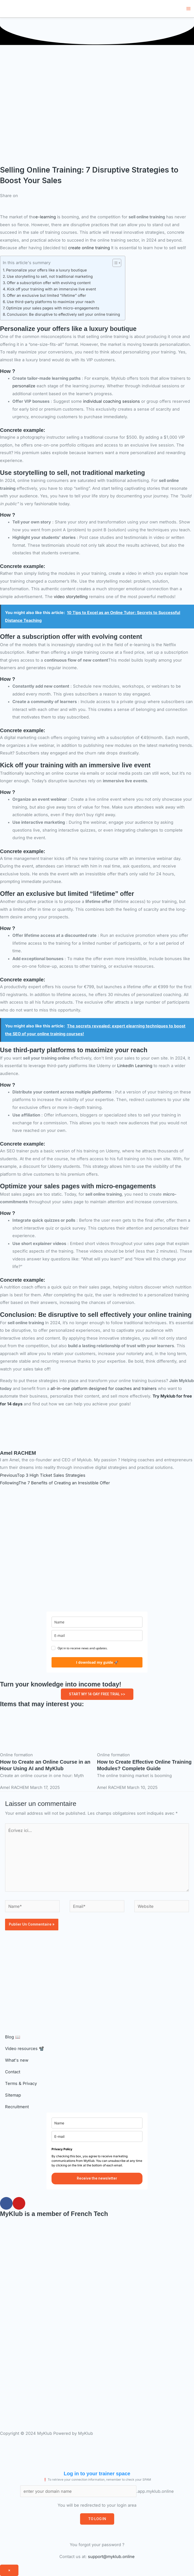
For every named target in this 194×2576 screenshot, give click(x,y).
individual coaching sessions (111, 401)
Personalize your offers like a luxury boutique (46, 270)
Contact (12, 2071)
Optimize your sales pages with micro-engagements (52, 308)
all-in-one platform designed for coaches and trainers (104, 1388)
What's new (16, 2060)
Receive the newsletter (97, 2178)
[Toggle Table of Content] (114, 263)
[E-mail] (97, 1635)
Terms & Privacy (21, 2083)
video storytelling (71, 596)
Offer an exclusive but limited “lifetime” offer (46, 295)
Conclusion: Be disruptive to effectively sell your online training (63, 314)
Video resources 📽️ (24, 2048)
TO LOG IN (97, 2519)
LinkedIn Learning (134, 1065)
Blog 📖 (12, 2036)
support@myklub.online (111, 2556)
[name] (97, 1622)
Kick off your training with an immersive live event (51, 289)
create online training (89, 247)
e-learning (45, 216)
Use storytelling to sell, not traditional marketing (50, 276)
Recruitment (17, 2106)
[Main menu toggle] (188, 8)
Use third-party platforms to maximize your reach (51, 302)
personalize (23, 385)
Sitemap (13, 2095)
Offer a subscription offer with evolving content (49, 283)
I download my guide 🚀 (97, 1662)
